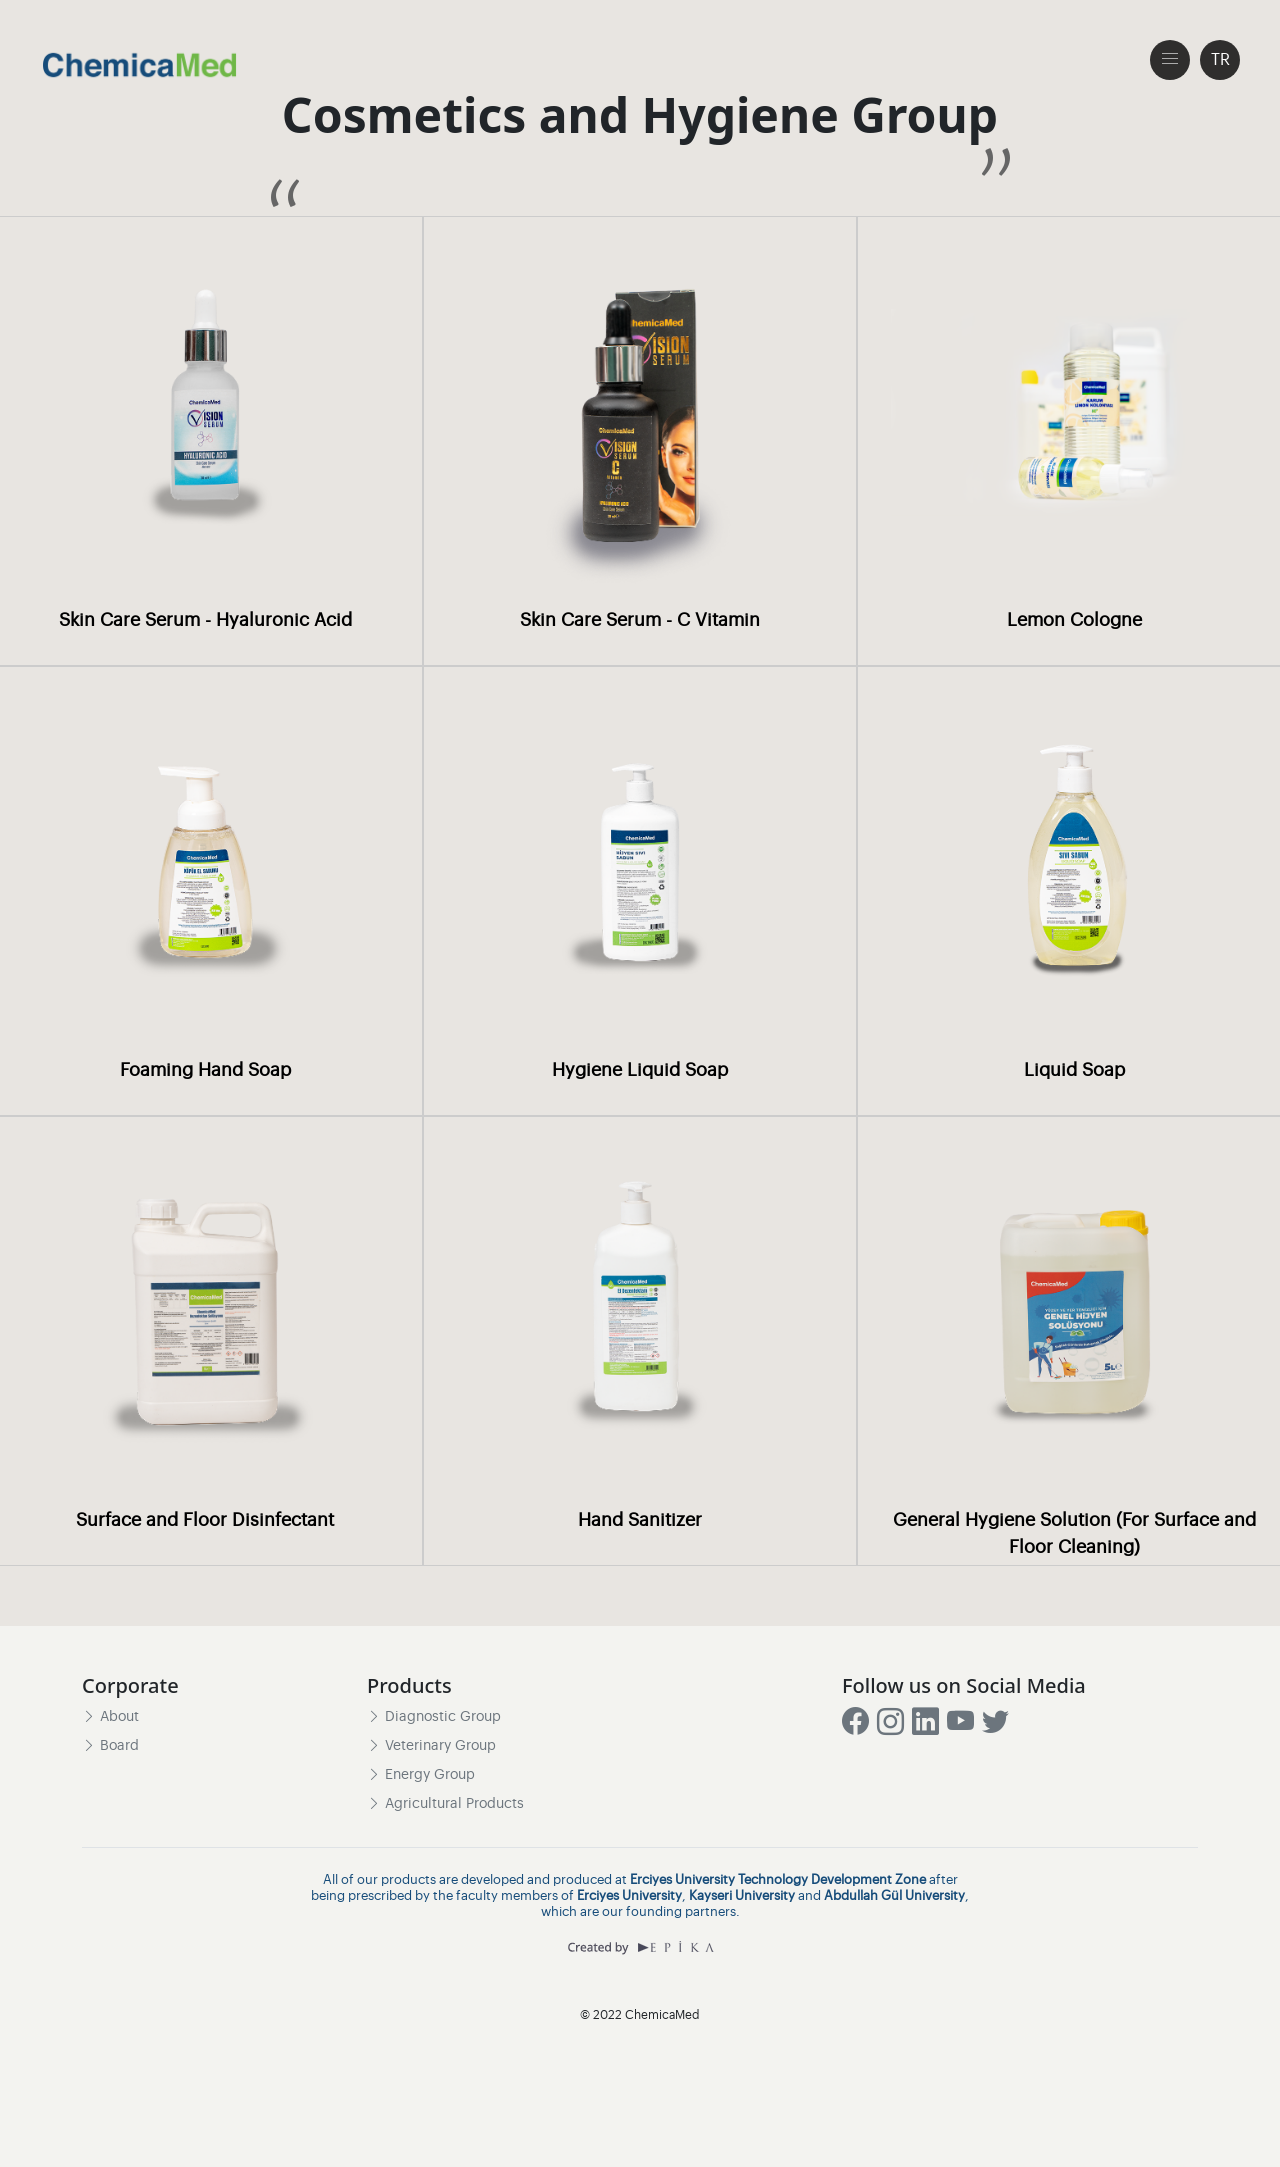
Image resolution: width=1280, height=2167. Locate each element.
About (110, 1717)
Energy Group (421, 1775)
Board (110, 1746)
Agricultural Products (445, 1805)
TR (1220, 60)
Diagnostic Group (434, 1717)
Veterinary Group (431, 1746)
